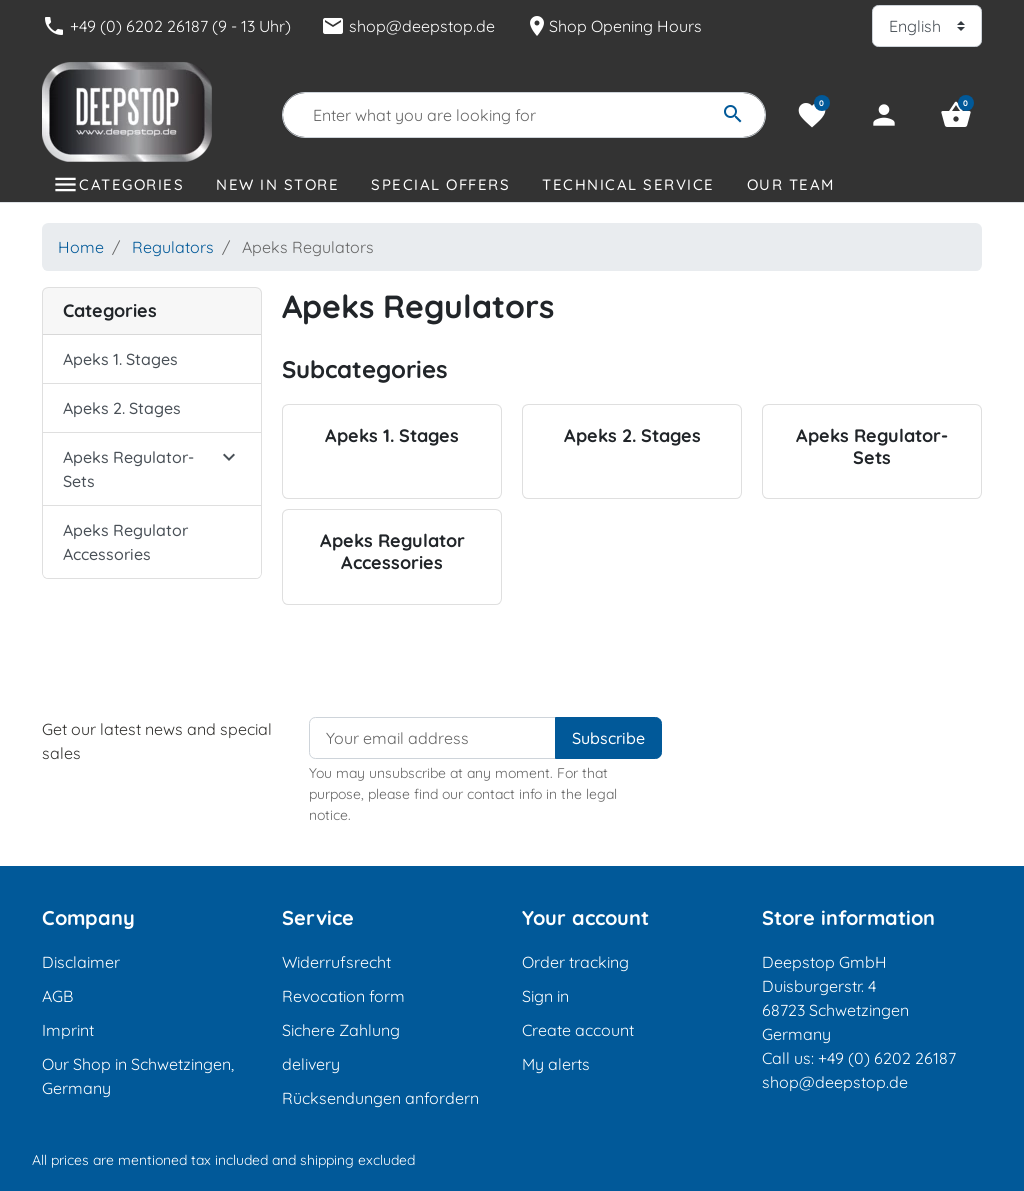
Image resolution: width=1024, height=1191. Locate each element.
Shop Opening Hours (613, 26)
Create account (578, 1030)
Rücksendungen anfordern (380, 1098)
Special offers (440, 184)
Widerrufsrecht (336, 962)
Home (81, 247)
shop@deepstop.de (408, 26)
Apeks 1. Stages (120, 359)
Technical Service (628, 184)
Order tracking (575, 962)
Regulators (173, 247)
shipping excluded (357, 1160)
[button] (956, 115)
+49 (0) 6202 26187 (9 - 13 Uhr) (166, 26)
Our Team (791, 184)
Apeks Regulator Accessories (125, 542)
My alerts (556, 1064)
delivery (311, 1064)
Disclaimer (81, 962)
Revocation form (343, 996)
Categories (131, 184)
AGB (57, 996)
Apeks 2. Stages (122, 408)
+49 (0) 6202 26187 (887, 1058)
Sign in (545, 996)
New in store (277, 184)
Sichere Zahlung (341, 1030)
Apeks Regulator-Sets (128, 469)
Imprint (68, 1030)
